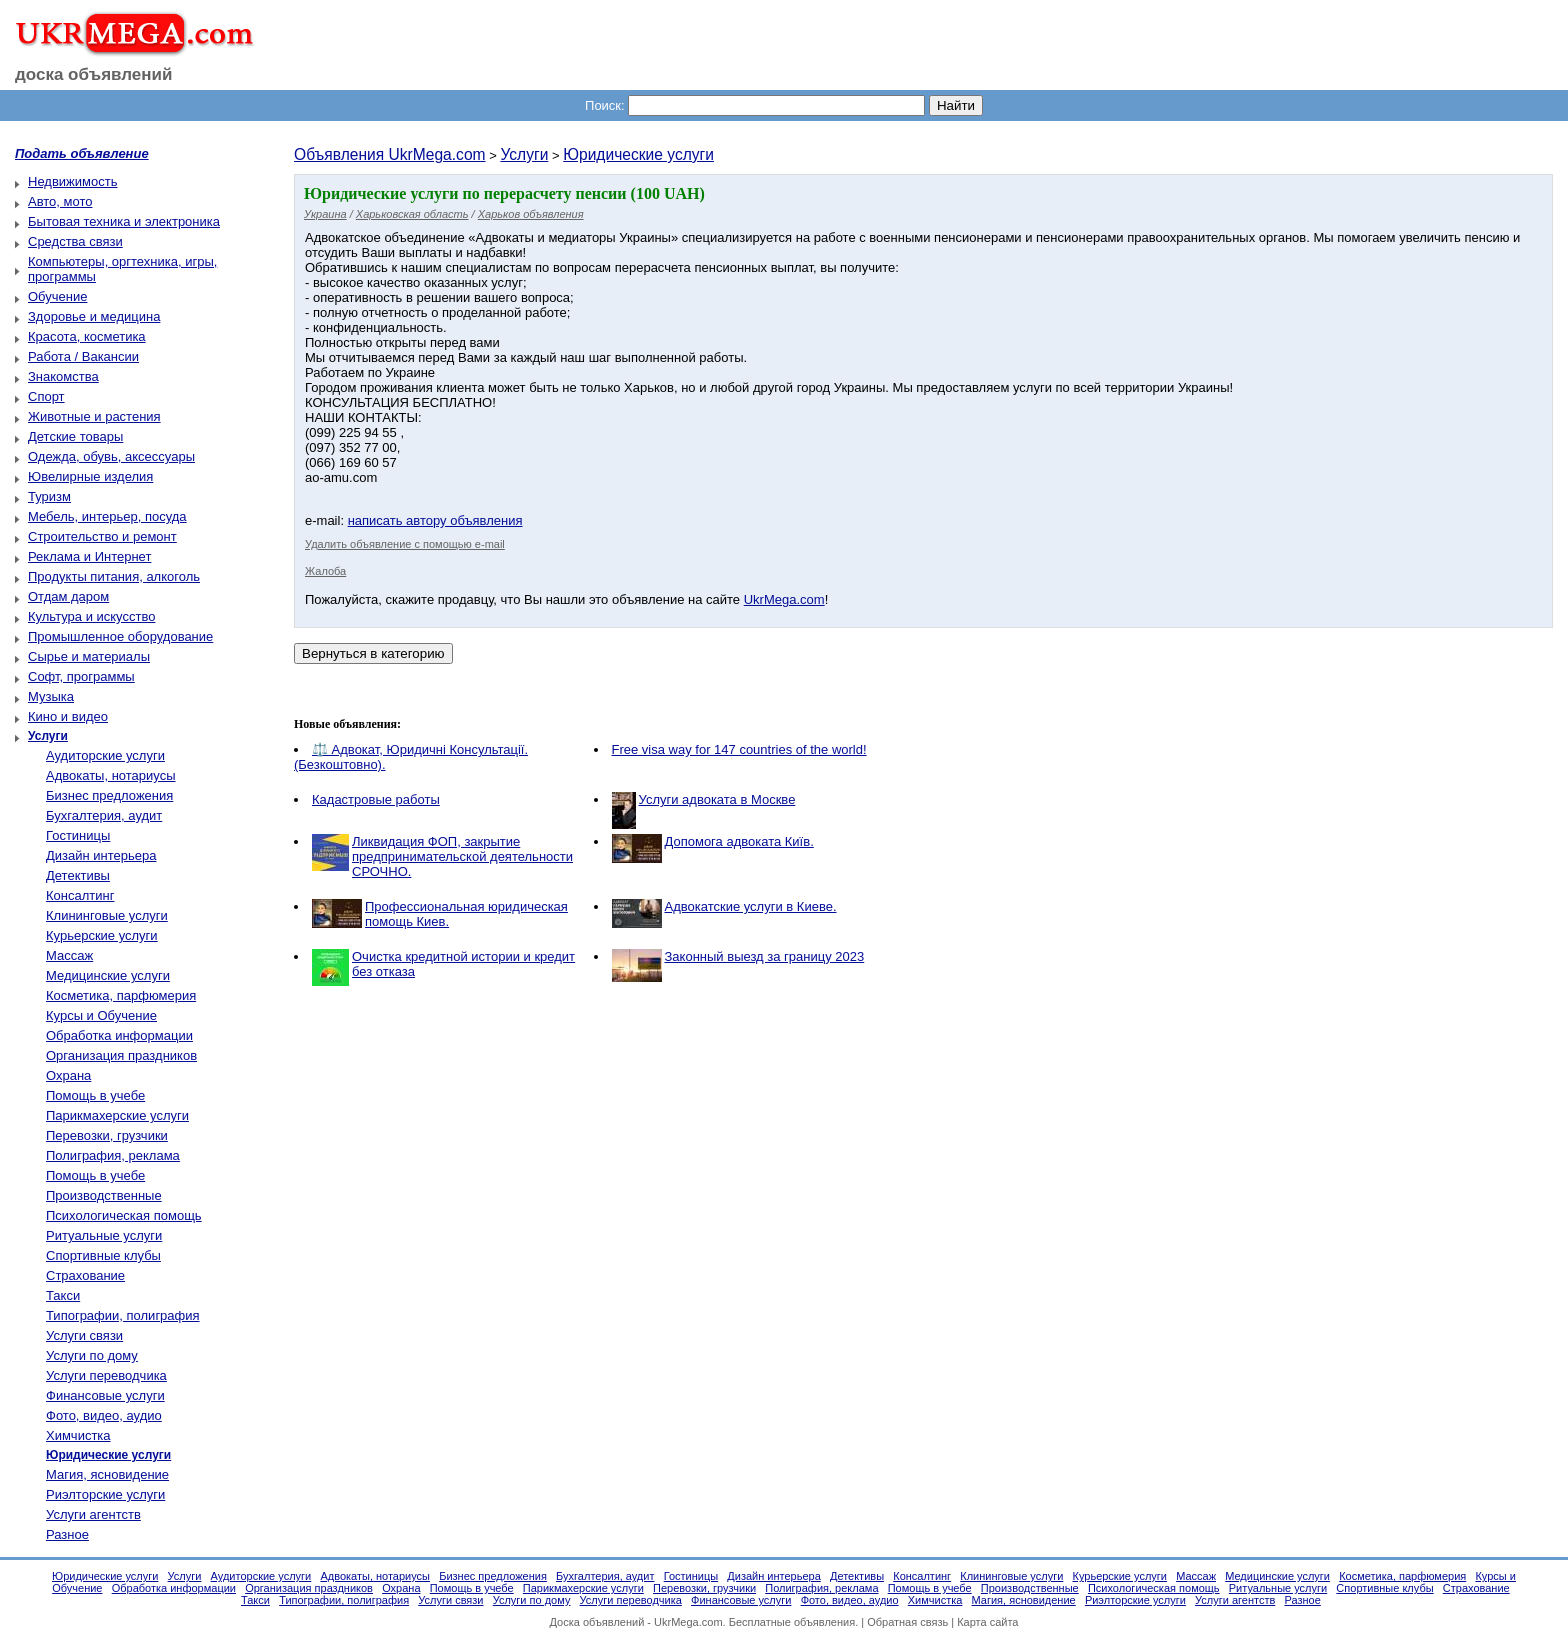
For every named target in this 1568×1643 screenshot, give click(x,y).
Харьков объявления (531, 214)
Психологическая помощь (124, 1215)
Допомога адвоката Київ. (739, 841)
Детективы (78, 875)
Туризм (49, 496)
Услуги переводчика (106, 1375)
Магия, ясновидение (107, 1474)
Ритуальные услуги (104, 1235)
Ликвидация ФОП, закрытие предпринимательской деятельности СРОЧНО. (462, 856)
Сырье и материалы (89, 656)
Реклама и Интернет (89, 556)
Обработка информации (119, 1035)
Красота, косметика (87, 336)
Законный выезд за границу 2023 (765, 956)
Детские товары (75, 436)
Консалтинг (80, 895)
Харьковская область (412, 214)
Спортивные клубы (103, 1255)
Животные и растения (94, 416)
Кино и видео (68, 716)
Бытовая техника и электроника (124, 221)
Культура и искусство (91, 616)
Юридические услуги (638, 154)
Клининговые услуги (107, 915)
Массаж (69, 955)
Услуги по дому (92, 1355)
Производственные (104, 1195)
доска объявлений (94, 74)
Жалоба (325, 571)
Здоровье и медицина (94, 316)
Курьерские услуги (102, 935)
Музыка (51, 696)
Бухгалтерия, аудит (104, 815)
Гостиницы (78, 835)
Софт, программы (81, 676)
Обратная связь (907, 1622)
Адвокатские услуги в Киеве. (751, 906)
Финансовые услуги (105, 1395)
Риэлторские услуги (105, 1494)
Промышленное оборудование (120, 636)
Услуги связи (84, 1335)
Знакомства (63, 376)
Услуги (524, 154)
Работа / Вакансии (83, 356)
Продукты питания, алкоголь (114, 576)
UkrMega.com (784, 599)
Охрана (68, 1075)
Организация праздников (121, 1055)
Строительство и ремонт (102, 536)
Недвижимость (72, 181)
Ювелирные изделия (90, 476)
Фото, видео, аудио (104, 1415)
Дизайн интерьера (101, 855)
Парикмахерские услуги (117, 1115)
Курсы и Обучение (101, 1015)
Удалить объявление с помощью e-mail (405, 544)
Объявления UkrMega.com (390, 154)
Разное (67, 1534)
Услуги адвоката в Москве (717, 799)
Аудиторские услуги (105, 755)
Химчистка (78, 1435)
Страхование (85, 1275)
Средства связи (75, 241)
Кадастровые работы (376, 799)
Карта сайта (987, 1622)
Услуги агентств (93, 1514)
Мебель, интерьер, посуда (107, 516)
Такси (63, 1295)
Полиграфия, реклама (113, 1155)
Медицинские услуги (108, 975)
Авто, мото (60, 201)
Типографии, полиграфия (123, 1315)
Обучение (57, 296)
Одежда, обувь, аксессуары (111, 456)
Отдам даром (68, 596)
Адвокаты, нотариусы (111, 775)
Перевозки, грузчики (107, 1135)
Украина (325, 214)
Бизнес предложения (109, 795)
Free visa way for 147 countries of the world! (739, 749)
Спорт (46, 396)
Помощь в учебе (95, 1095)
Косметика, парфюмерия (121, 995)
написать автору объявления (435, 520)
